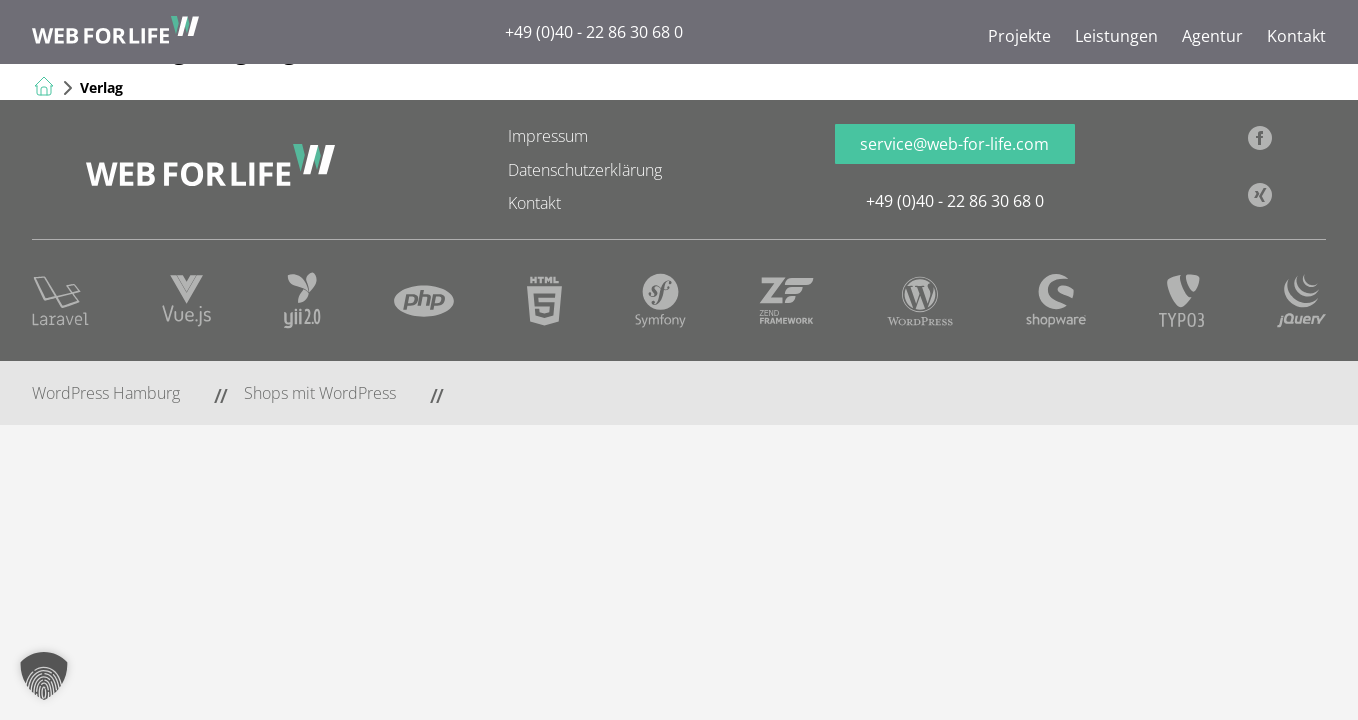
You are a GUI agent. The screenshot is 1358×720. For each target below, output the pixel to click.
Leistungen (1116, 36)
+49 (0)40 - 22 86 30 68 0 (594, 32)
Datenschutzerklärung (585, 170)
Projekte (1019, 36)
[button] (44, 676)
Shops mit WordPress (320, 393)
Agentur (1212, 36)
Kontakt (1296, 36)
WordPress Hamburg (106, 393)
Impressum (548, 136)
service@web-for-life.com (954, 144)
